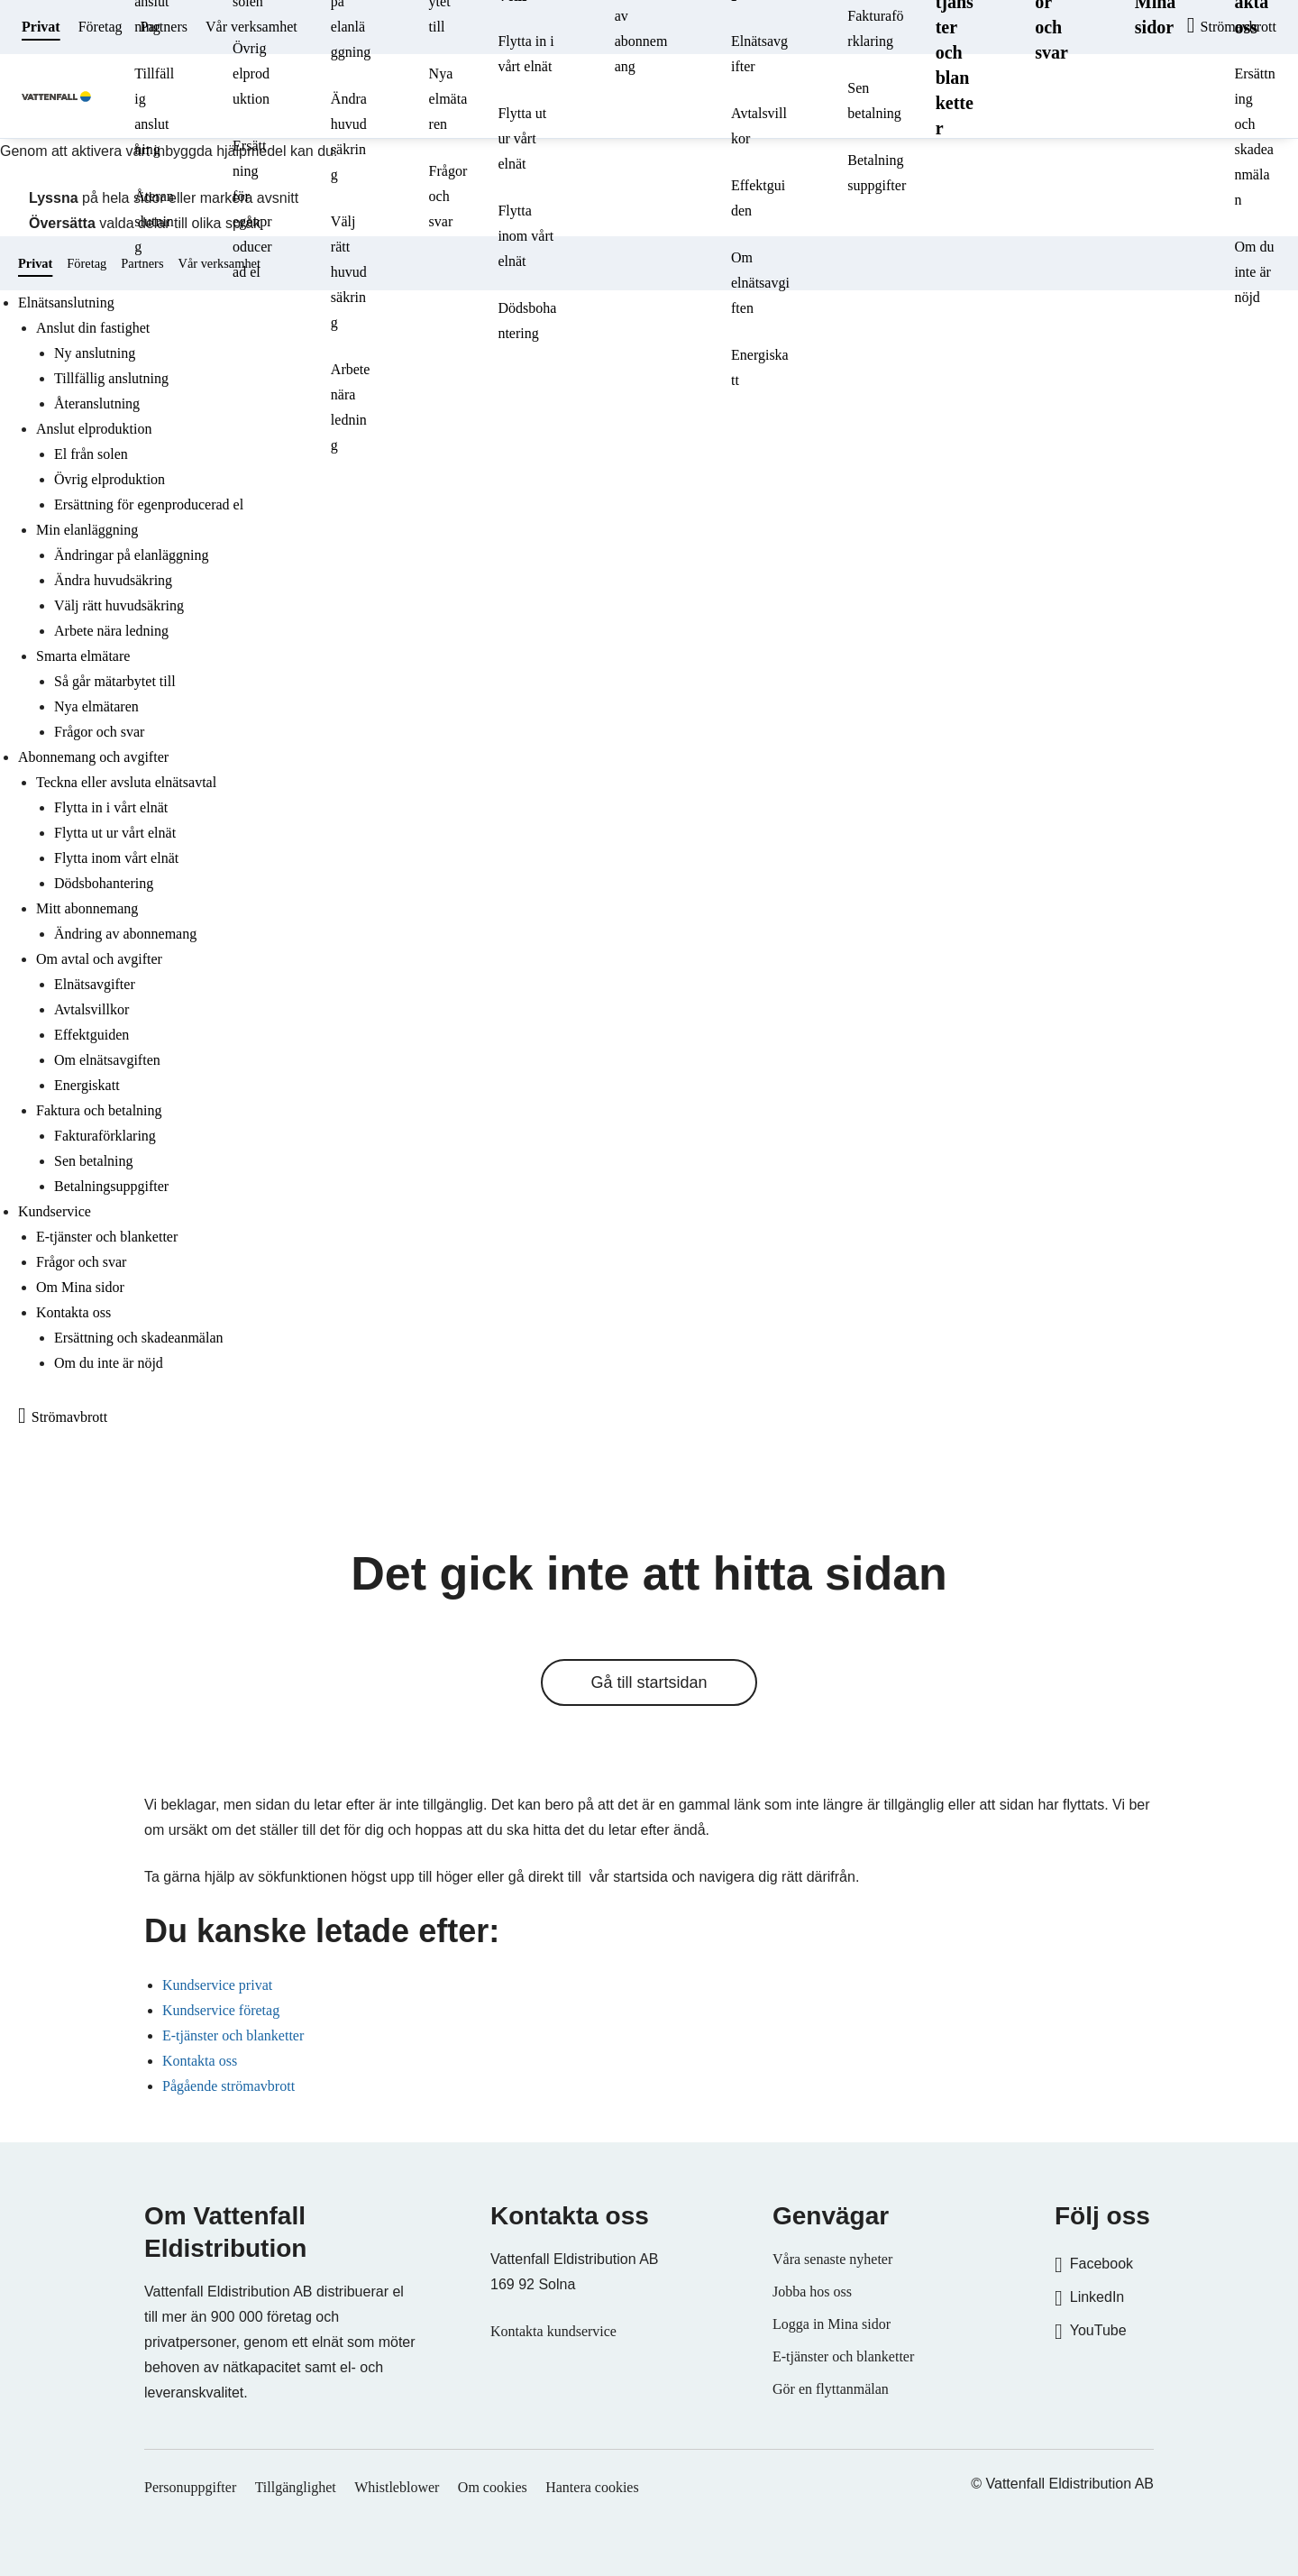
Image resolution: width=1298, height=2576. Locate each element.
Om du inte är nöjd (1254, 272)
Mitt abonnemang (87, 908)
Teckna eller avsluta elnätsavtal (126, 782)
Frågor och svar (448, 196)
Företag (100, 26)
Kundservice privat (217, 1985)
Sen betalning (874, 100)
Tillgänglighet (295, 2487)
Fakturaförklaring (105, 1135)
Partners (164, 26)
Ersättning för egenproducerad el (252, 209)
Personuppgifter (190, 2487)
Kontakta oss (73, 1312)
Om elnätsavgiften (760, 283)
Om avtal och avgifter (99, 959)
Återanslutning (154, 221)
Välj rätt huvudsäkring (349, 272)
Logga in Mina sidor (831, 2324)
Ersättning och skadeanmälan (1254, 136)
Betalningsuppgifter (876, 172)
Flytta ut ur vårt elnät (522, 138)
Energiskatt (760, 367)
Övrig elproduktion (251, 73)
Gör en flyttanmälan (830, 2389)
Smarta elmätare (83, 656)
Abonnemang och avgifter (93, 757)
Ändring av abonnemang (125, 933)
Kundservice (54, 1211)
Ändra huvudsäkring (349, 136)
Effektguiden (758, 198)
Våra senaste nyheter (832, 2259)
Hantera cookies (592, 2487)
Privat (41, 26)
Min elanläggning (87, 529)
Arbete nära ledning (350, 407)
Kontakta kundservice (553, 2331)
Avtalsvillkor (759, 125)
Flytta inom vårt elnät (525, 236)
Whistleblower (396, 2487)
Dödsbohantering (527, 320)
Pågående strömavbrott (228, 2086)
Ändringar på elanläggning (131, 555)
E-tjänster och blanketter (107, 1236)
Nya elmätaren (448, 99)
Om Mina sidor (80, 1287)
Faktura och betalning (99, 1110)
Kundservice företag (220, 2010)
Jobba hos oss (812, 2291)
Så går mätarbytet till (115, 681)
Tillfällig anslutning (154, 111)
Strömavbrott (69, 1417)
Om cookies (492, 2487)
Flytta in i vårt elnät (525, 53)
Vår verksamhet (251, 26)
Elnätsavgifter (759, 53)
